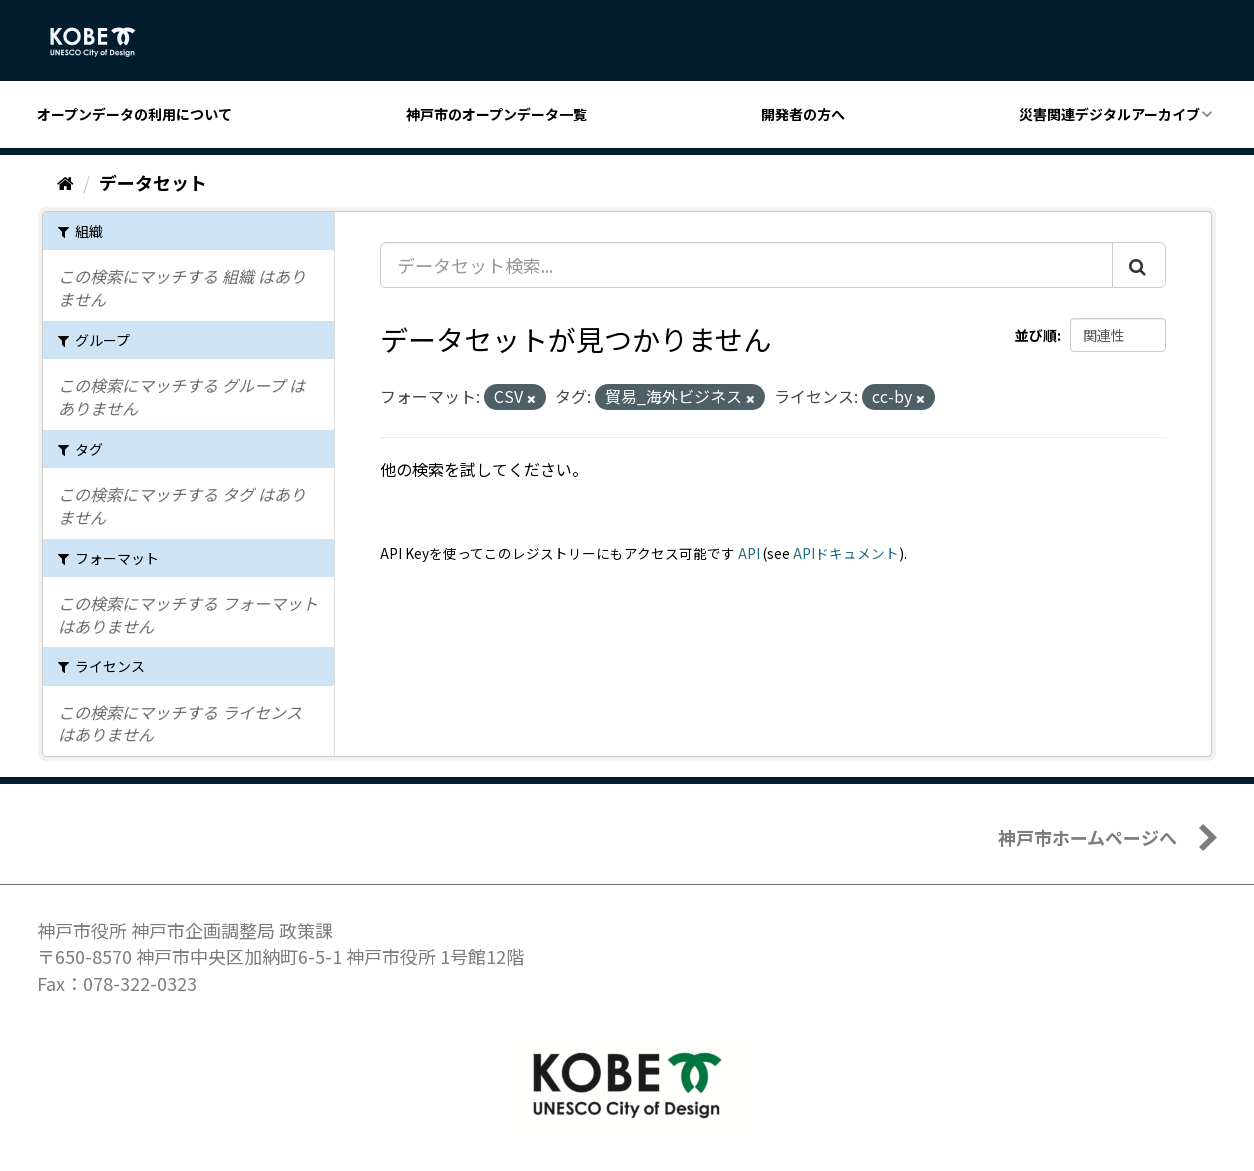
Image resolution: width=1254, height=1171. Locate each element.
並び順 (1036, 335)
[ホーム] (65, 182)
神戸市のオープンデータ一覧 (496, 114)
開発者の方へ (803, 114)
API (749, 553)
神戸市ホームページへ (1087, 837)
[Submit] (1139, 265)
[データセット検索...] (746, 265)
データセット (153, 182)
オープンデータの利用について (134, 114)
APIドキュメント (846, 553)
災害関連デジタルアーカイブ (1109, 114)
